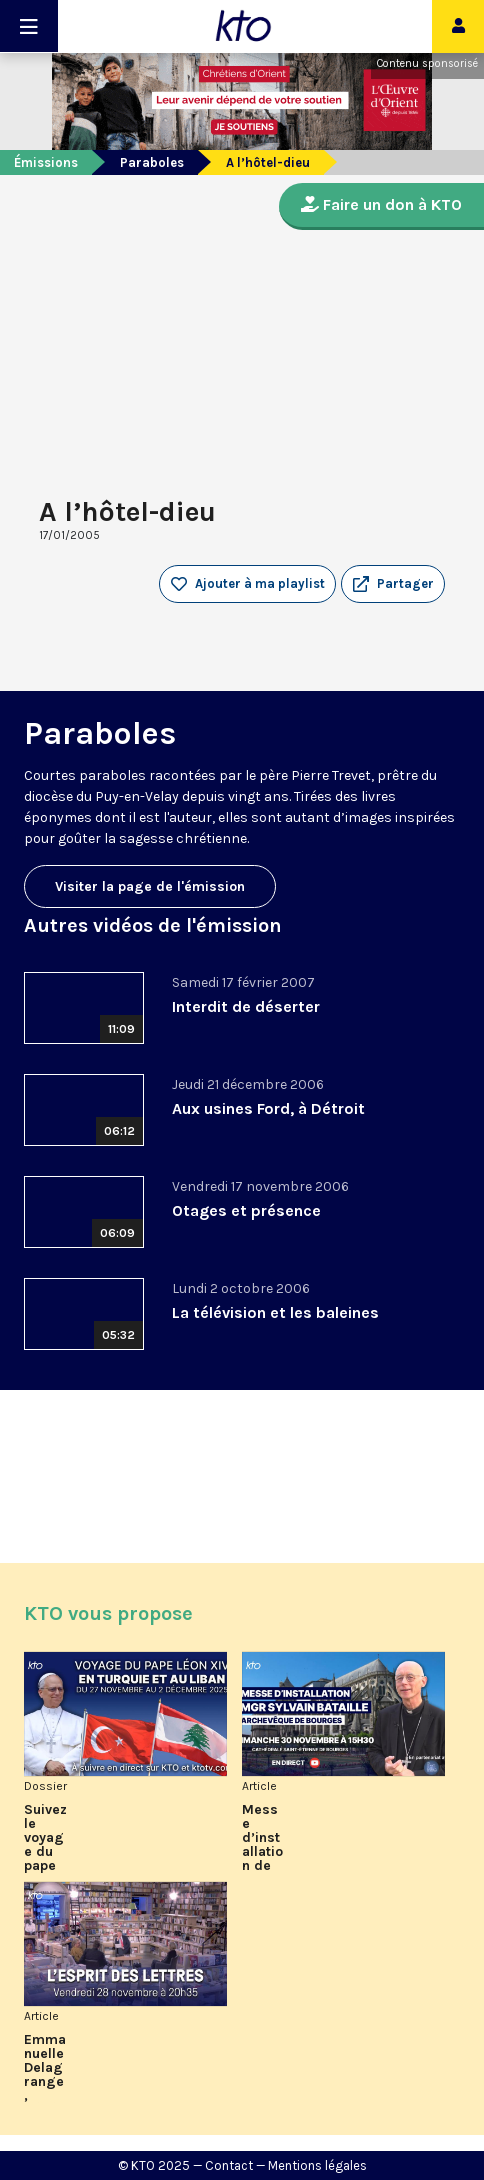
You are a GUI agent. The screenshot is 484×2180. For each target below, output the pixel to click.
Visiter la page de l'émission (150, 886)
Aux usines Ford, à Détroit (268, 1108)
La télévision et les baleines (275, 1312)
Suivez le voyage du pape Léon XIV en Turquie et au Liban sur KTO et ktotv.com (45, 1838)
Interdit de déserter (246, 1006)
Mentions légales (317, 2165)
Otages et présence (246, 1210)
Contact (229, 2165)
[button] (393, 584)
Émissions (46, 162)
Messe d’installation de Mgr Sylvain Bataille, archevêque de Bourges (263, 1838)
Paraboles (152, 162)
